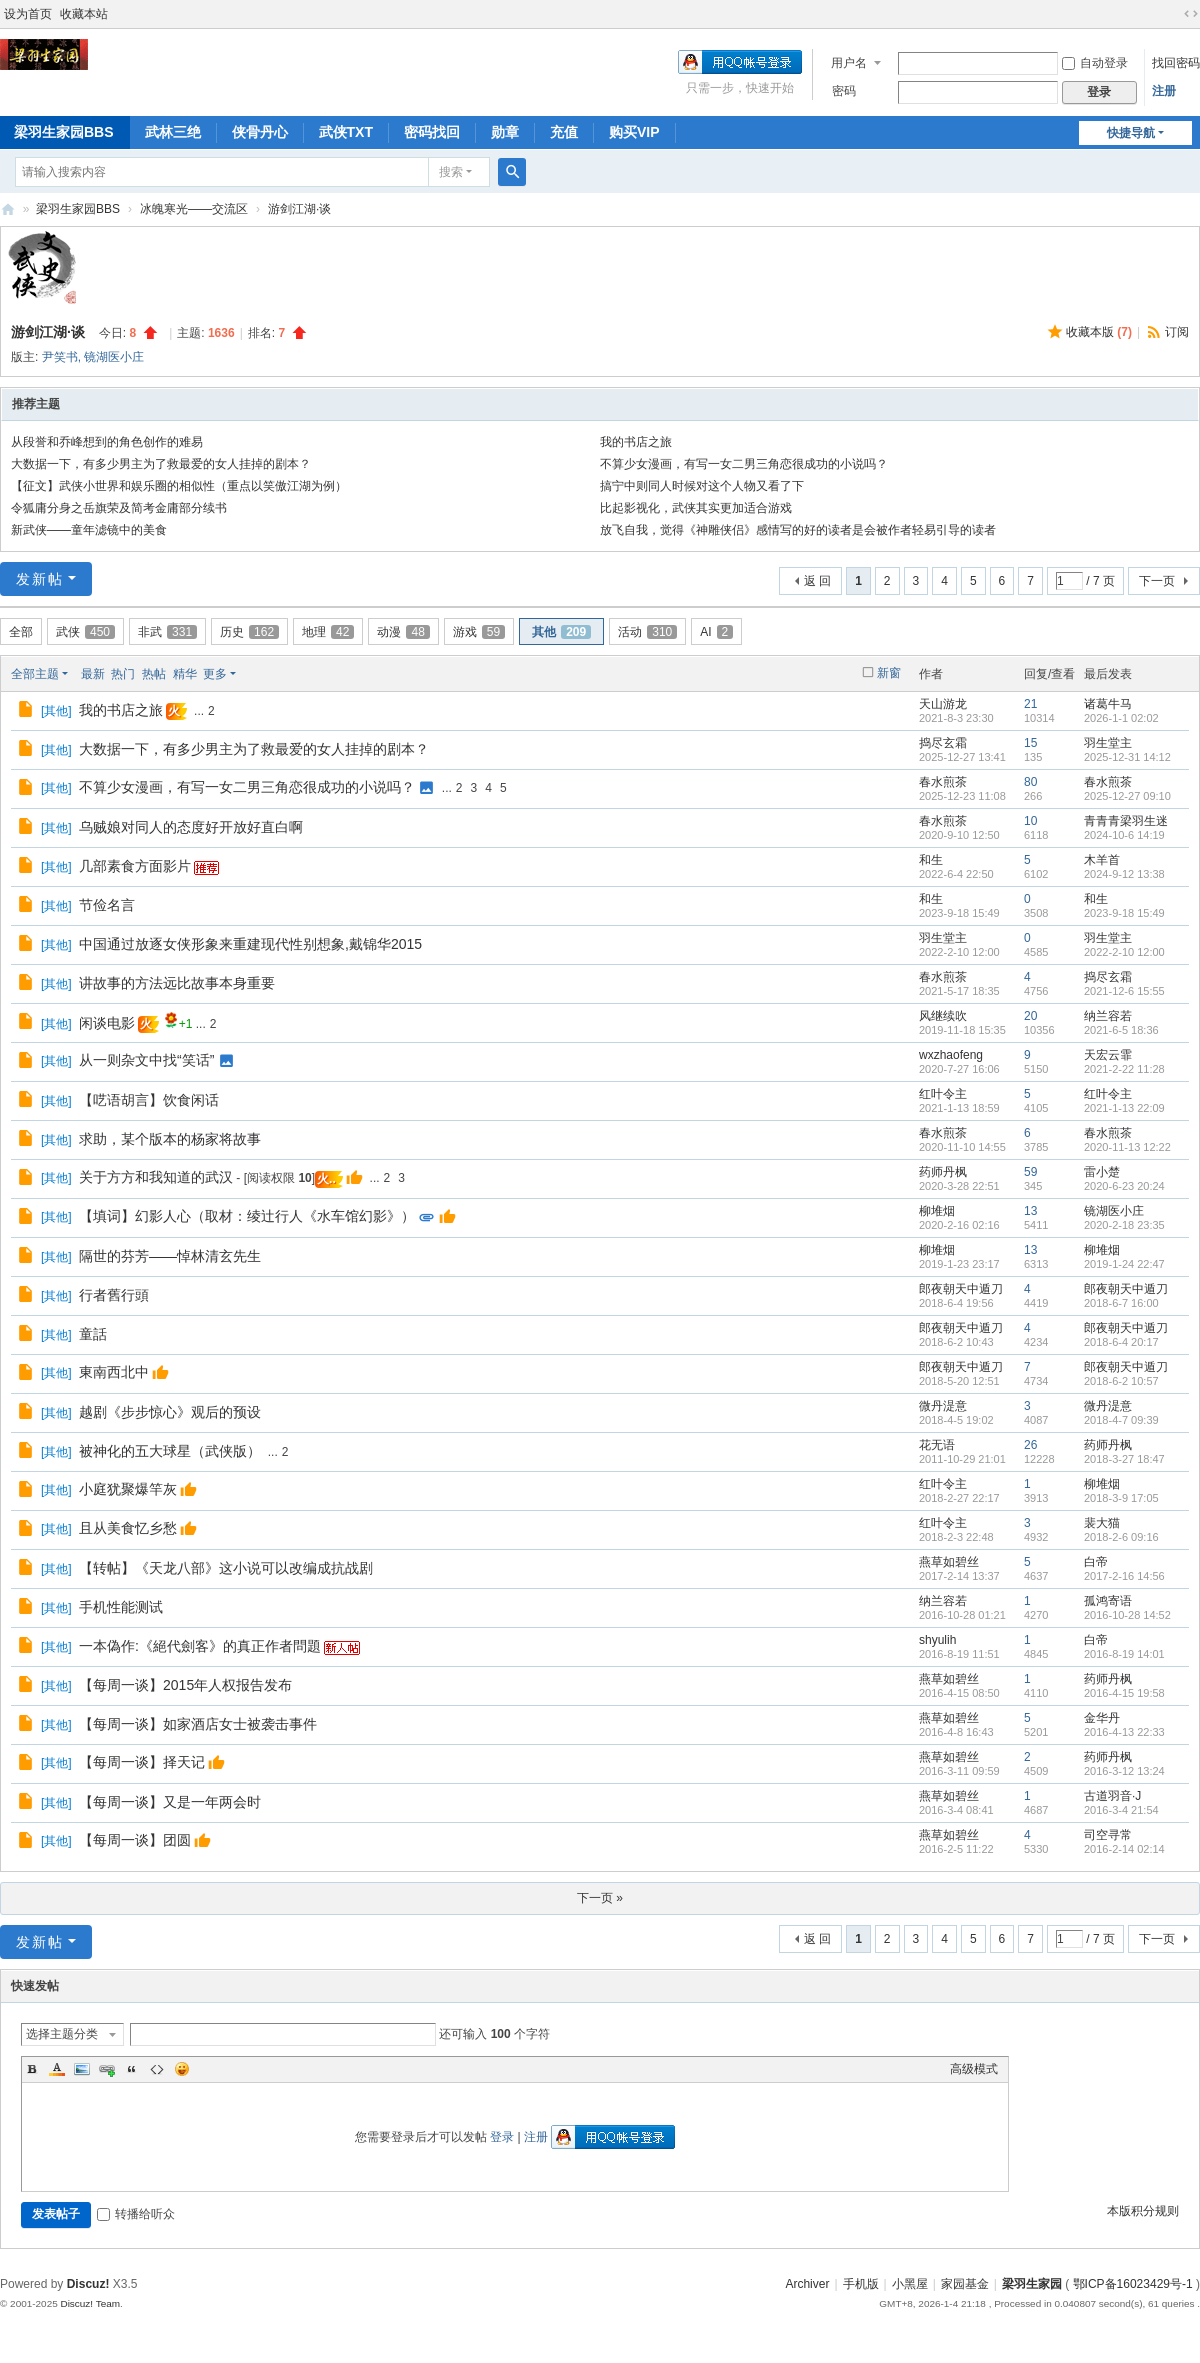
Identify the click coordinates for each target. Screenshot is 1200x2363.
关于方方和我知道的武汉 (156, 1177)
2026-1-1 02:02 (1121, 718)
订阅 (1177, 332)
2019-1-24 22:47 (1124, 1264)
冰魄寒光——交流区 (194, 209)
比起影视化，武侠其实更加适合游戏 (696, 508)
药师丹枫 (943, 1172)
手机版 (861, 2284)
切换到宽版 (1191, 14)
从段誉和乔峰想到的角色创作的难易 (107, 442)
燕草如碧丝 (949, 1562)
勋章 (505, 132)
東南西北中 (114, 1372)
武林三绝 (173, 132)
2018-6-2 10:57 (1121, 1381)
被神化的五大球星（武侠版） (170, 1451)
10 (1030, 821)
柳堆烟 (937, 1211)
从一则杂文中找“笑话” (146, 1060)
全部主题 (35, 674)
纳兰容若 (1108, 1016)
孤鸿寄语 (1108, 1601)
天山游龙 (943, 704)
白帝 (1096, 1562)
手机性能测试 (121, 1607)
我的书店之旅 (636, 442)
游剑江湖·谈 (299, 209)
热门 (123, 674)
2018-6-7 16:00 (1121, 1303)
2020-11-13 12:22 (1127, 1147)
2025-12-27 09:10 (1127, 796)
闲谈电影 (107, 1023)
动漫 (403, 632)
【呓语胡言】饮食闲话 (149, 1100)
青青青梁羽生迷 (1126, 821)
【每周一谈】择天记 (142, 1762)
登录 (502, 2137)
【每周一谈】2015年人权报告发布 (185, 1685)
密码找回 (432, 132)
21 (1030, 704)
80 (1030, 782)
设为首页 (28, 14)
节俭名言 (107, 905)
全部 (21, 632)
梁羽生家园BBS (78, 209)
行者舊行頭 (114, 1295)
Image (82, 2069)
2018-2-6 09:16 (1121, 1537)
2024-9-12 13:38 (1124, 874)
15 (1030, 743)
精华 (185, 674)
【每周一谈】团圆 (135, 1840)
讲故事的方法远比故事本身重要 (177, 983)
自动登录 (1095, 63)
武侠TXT (346, 132)
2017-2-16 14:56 (1124, 1576)
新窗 (889, 673)
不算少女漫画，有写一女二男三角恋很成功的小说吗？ (744, 464)
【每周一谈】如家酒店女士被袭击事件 (198, 1724)
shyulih (937, 1640)
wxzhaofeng (951, 1055)
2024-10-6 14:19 (1124, 835)
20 (1030, 1016)
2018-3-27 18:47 (1124, 1459)
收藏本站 (84, 14)
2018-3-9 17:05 (1121, 1498)
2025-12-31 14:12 (1127, 757)
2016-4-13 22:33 (1124, 1732)
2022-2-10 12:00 (1124, 952)
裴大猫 (1102, 1523)
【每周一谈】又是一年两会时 (170, 1802)
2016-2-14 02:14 (1124, 1849)
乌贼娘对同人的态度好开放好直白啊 (191, 827)
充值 (564, 132)
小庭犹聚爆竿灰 (128, 1489)
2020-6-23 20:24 (1124, 1186)
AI (716, 632)
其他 (561, 632)
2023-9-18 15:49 (1124, 913)
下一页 (1157, 581)
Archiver (807, 2284)
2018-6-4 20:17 (1121, 1342)
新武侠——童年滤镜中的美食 (89, 530)
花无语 (937, 1445)
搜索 (451, 172)
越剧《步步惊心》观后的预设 (170, 1412)
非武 (167, 632)
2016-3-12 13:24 (1124, 1771)
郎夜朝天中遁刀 (961, 1289)
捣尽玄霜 (943, 743)
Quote (132, 2069)
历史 (249, 632)
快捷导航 (1131, 133)
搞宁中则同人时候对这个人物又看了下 (702, 486)
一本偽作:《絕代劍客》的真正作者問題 (200, 1646)
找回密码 (1176, 63)
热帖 (154, 674)
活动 (647, 632)
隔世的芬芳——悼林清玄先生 (170, 1256)
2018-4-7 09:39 (1121, 1420)
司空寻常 (1108, 1835)
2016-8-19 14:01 (1124, 1654)
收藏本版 (1099, 332)
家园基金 (965, 2284)
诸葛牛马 (1108, 704)
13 (1030, 1211)
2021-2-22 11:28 (1124, 1069)
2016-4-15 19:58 (1124, 1693)
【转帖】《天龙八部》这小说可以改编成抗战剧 (226, 1568)
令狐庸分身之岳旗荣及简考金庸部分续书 (119, 508)
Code (157, 2069)
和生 (931, 860)
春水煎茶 (943, 782)
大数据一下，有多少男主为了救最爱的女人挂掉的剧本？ (161, 464)
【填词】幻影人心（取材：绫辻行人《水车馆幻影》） (247, 1216)
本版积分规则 (1143, 2211)
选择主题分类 (62, 2034)
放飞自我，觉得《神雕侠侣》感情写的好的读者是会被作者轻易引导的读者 (798, 530)
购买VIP (634, 132)
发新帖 (40, 579)
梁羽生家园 (8, 209)
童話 (93, 1334)
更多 (215, 674)
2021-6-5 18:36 (1121, 1030)
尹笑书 (60, 357)
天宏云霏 (1108, 1055)
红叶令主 (943, 1094)
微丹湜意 (943, 1406)
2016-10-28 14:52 (1127, 1615)
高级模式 (974, 2069)
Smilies (182, 2069)
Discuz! (88, 2284)
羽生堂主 (1108, 743)
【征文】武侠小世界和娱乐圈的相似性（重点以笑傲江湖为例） (179, 486)
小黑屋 (910, 2284)
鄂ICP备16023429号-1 (1133, 2284)
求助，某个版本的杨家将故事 (170, 1139)
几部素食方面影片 (135, 866)
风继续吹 (943, 1016)
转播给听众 (136, 2214)
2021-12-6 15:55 (1124, 991)
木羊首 (1102, 860)
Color (57, 2069)
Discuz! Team (90, 2303)
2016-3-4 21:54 (1121, 1810)
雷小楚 (1102, 1172)
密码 (844, 91)
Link (107, 2069)
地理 (328, 632)
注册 (1164, 91)
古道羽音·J (1112, 1796)
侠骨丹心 (260, 132)
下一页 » (600, 1898)
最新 (93, 674)
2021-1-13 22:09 (1124, 1108)
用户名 (849, 63)
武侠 (85, 632)
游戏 (479, 632)
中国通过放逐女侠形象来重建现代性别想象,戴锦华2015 (250, 944)
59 (1030, 1172)
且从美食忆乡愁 (128, 1528)
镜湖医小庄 (114, 357)
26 (1030, 1445)
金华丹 (1102, 1718)
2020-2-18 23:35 (1124, 1225)
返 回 (817, 581)
